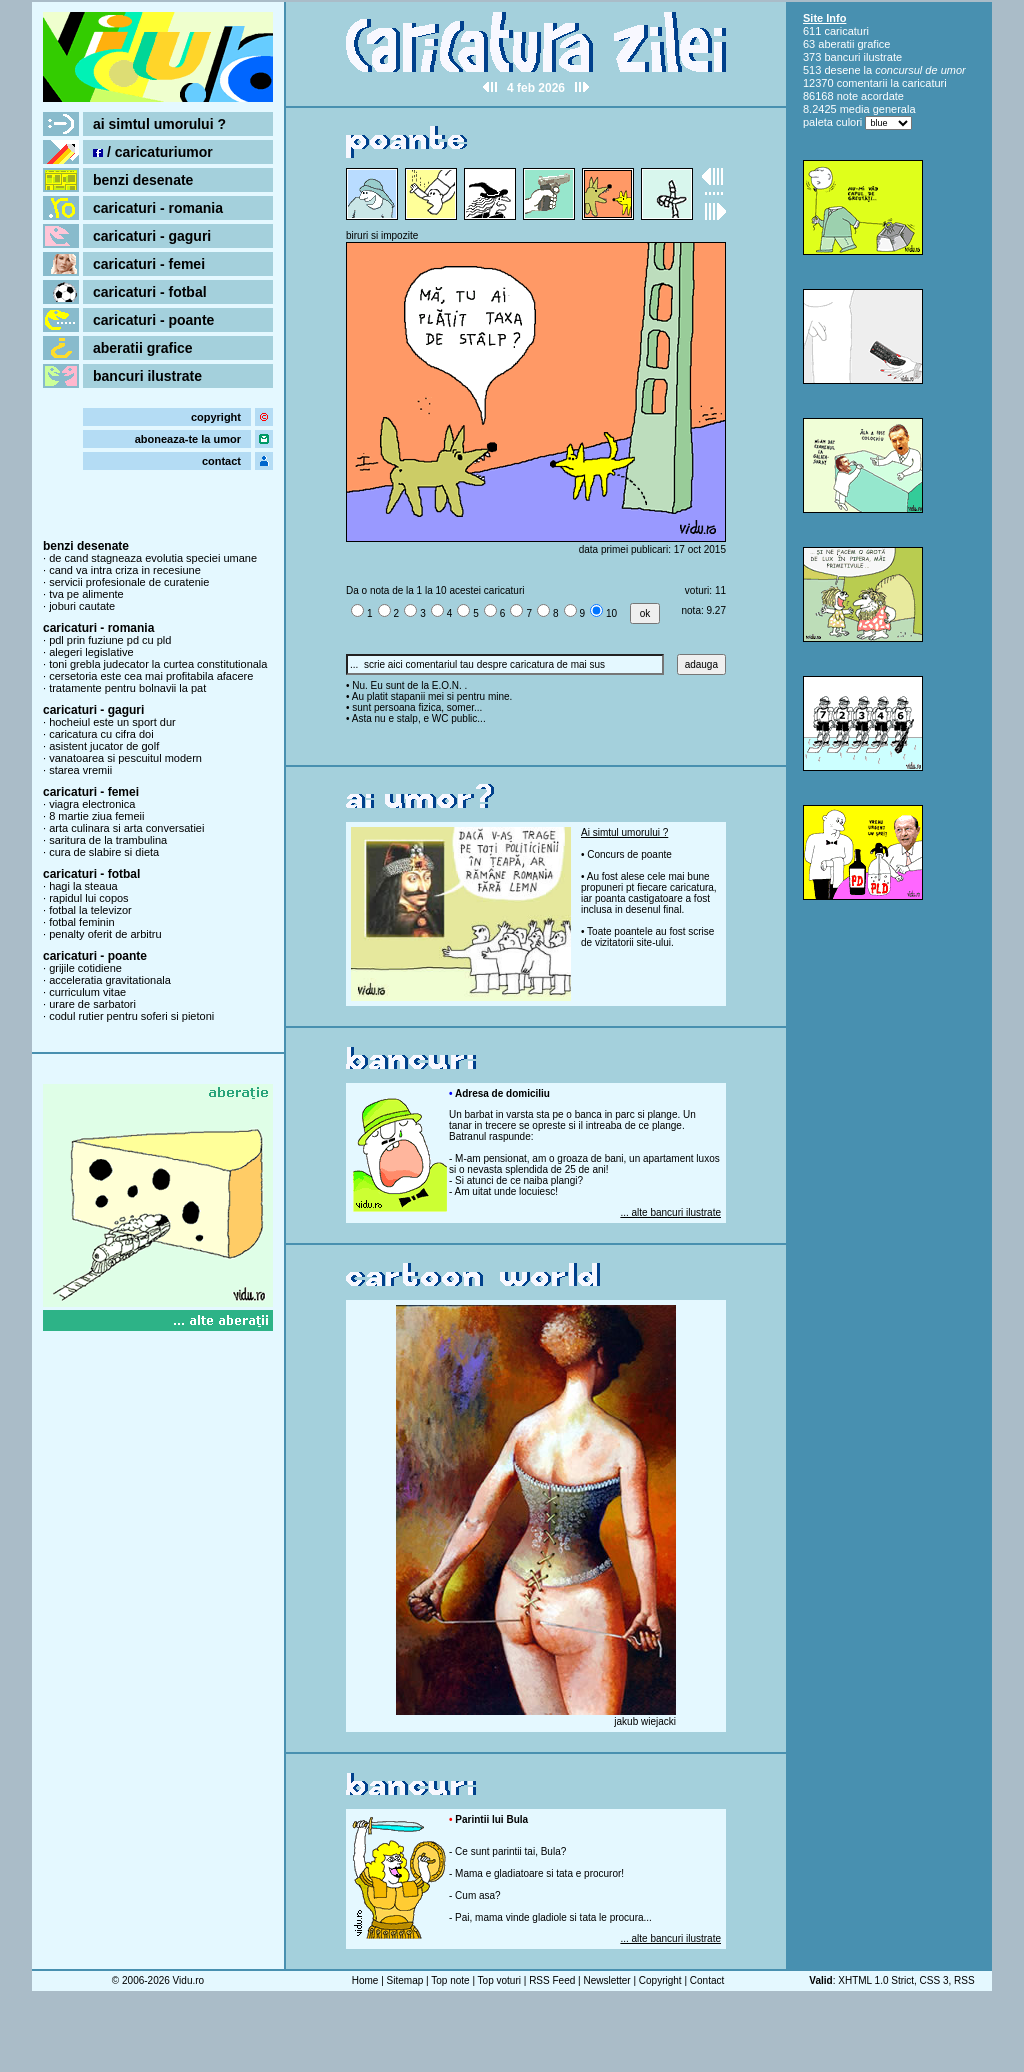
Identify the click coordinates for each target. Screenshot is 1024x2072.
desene (842, 70)
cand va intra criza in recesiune (125, 570)
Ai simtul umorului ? (624, 832)
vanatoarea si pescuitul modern (125, 758)
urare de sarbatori (92, 1004)
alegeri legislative (91, 652)
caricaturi (846, 31)
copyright (216, 417)
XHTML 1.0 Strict (876, 1980)
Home (365, 1980)
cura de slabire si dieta (104, 852)
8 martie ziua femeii (96, 816)
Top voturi (499, 1980)
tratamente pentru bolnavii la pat (127, 688)
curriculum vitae (87, 992)
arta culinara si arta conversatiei (126, 828)
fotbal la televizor (90, 910)
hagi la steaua (83, 886)
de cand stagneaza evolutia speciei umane (153, 558)
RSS (964, 1980)
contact (221, 461)
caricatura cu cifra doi (101, 734)
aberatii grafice (143, 348)
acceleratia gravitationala (110, 980)
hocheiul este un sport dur (112, 722)
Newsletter (606, 1980)
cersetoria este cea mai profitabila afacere (151, 676)
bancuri (842, 57)
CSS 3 (934, 1980)
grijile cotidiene (85, 968)
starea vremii (80, 770)
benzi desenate (143, 180)
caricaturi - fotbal (150, 292)
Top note (450, 1980)
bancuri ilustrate (147, 376)
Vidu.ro (189, 1980)
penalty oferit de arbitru (105, 934)
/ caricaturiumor (153, 152)
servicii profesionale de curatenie (129, 582)
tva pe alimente (86, 594)
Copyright (660, 1980)
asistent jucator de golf (104, 746)
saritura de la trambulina (108, 840)
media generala (878, 109)
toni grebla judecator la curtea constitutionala (158, 664)
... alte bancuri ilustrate (670, 1212)
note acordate (870, 96)
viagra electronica (92, 804)
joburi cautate (82, 606)
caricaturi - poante (153, 320)
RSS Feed (552, 1980)
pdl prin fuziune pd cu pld (110, 640)
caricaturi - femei (149, 264)
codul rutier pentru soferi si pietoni (131, 1016)
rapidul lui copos (89, 898)
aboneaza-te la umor (188, 439)
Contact (707, 1980)
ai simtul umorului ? (159, 124)
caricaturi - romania (158, 208)
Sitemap (405, 1980)
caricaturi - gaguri (152, 236)
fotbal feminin (81, 922)
